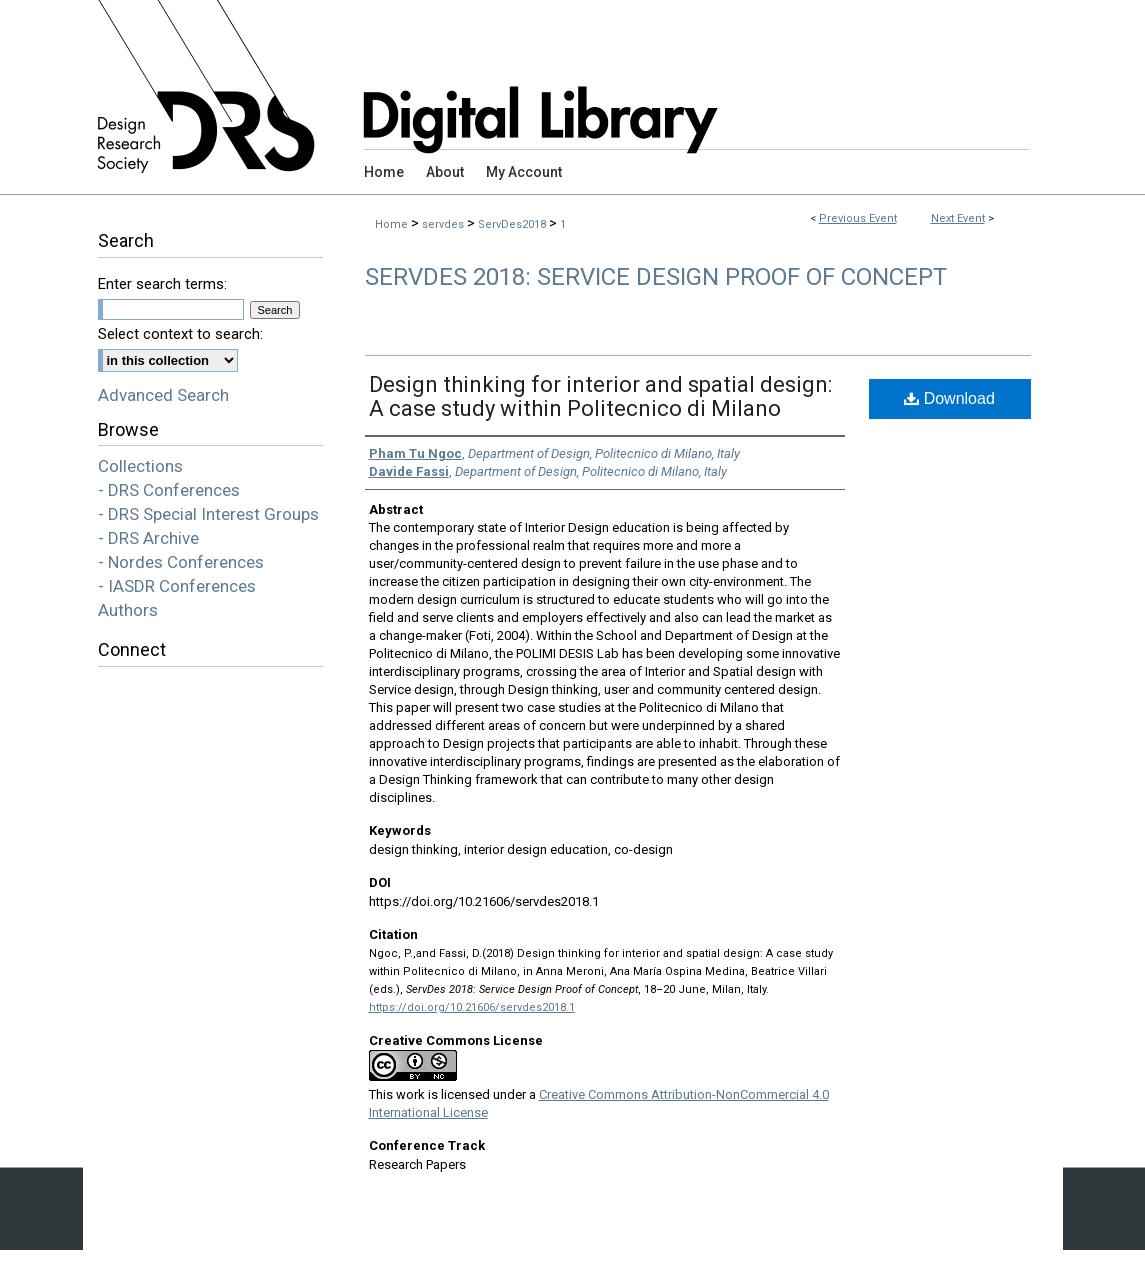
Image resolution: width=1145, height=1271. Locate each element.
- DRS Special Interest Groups (208, 514)
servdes (444, 224)
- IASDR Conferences (177, 586)
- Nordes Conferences (181, 562)
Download (949, 398)
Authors (128, 610)
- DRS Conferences (169, 490)
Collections (140, 466)
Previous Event (858, 218)
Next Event (958, 218)
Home (391, 224)
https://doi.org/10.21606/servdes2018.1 (472, 1007)
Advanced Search (163, 395)
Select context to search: (180, 334)
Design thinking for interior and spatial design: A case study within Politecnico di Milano (600, 396)
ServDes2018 (513, 224)
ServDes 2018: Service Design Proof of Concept (656, 277)
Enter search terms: (162, 284)
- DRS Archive (148, 538)
